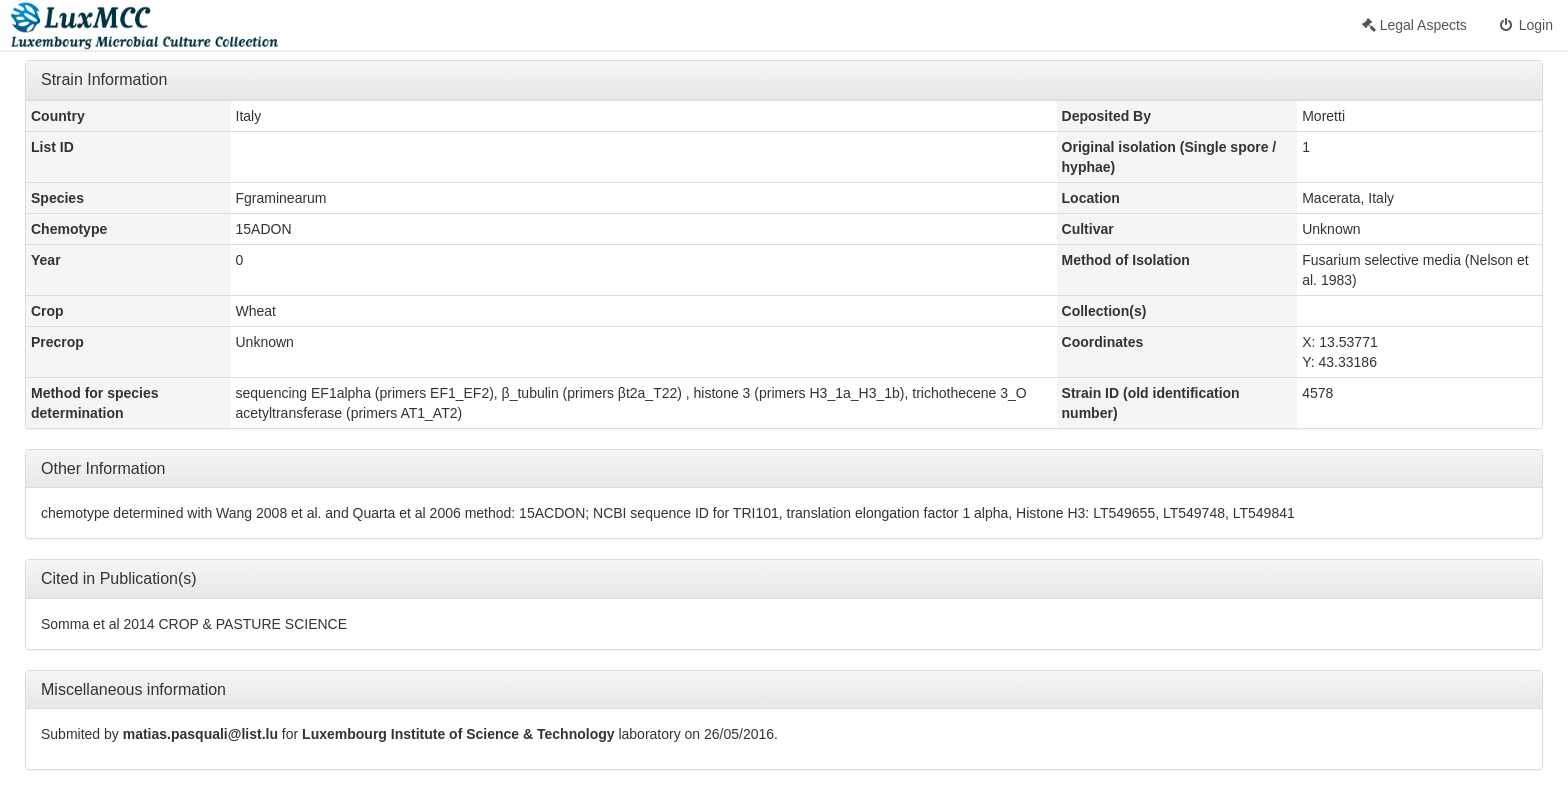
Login (1525, 25)
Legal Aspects (1414, 25)
